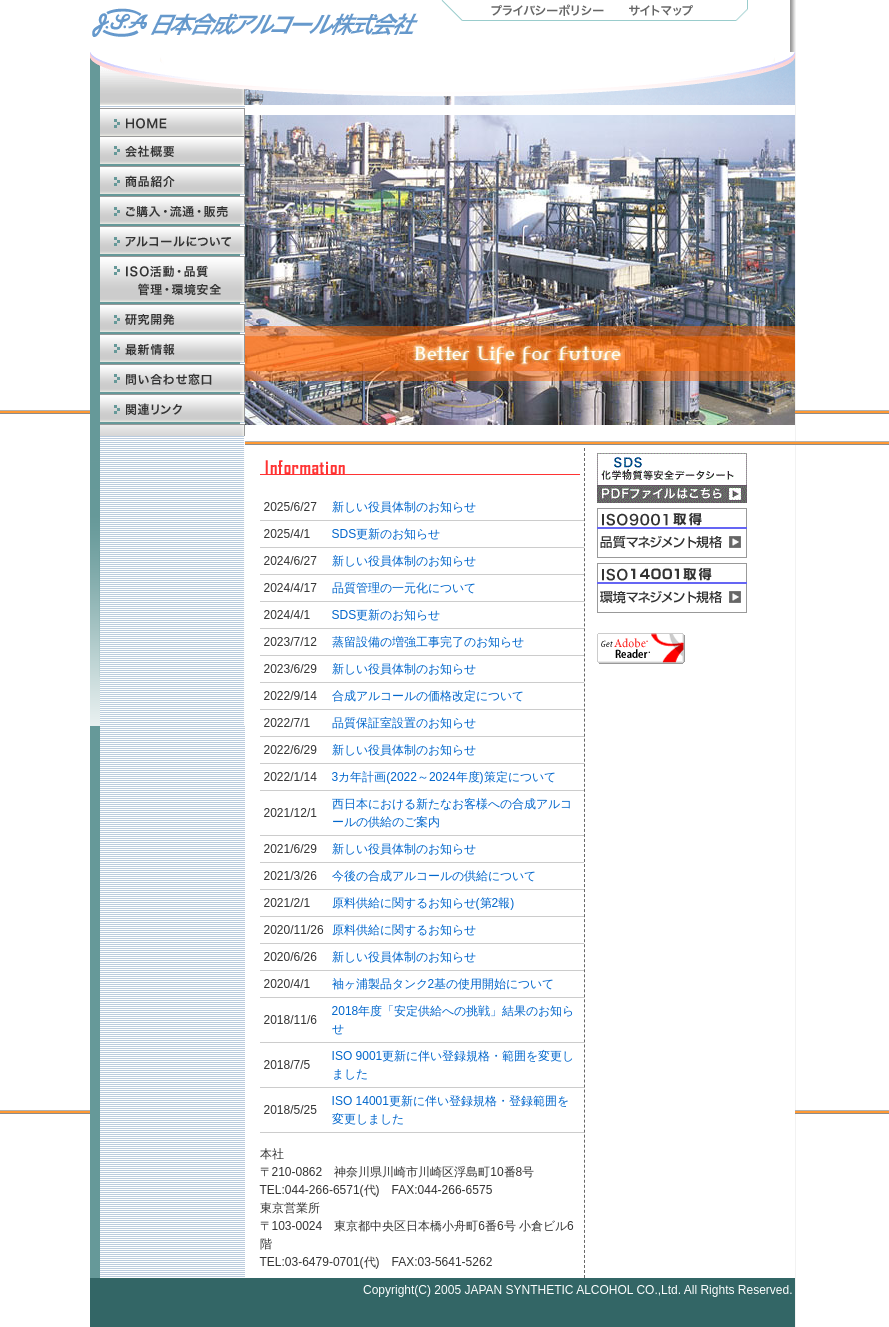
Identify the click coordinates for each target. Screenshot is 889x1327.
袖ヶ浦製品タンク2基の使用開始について (443, 984)
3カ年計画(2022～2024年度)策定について (444, 777)
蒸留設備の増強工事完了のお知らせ (428, 642)
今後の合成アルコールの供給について (434, 876)
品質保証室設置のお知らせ (404, 723)
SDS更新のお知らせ (386, 534)
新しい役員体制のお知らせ (404, 507)
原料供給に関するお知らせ (404, 930)
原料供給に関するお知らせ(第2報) (423, 903)
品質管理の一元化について (404, 588)
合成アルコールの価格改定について (428, 696)
